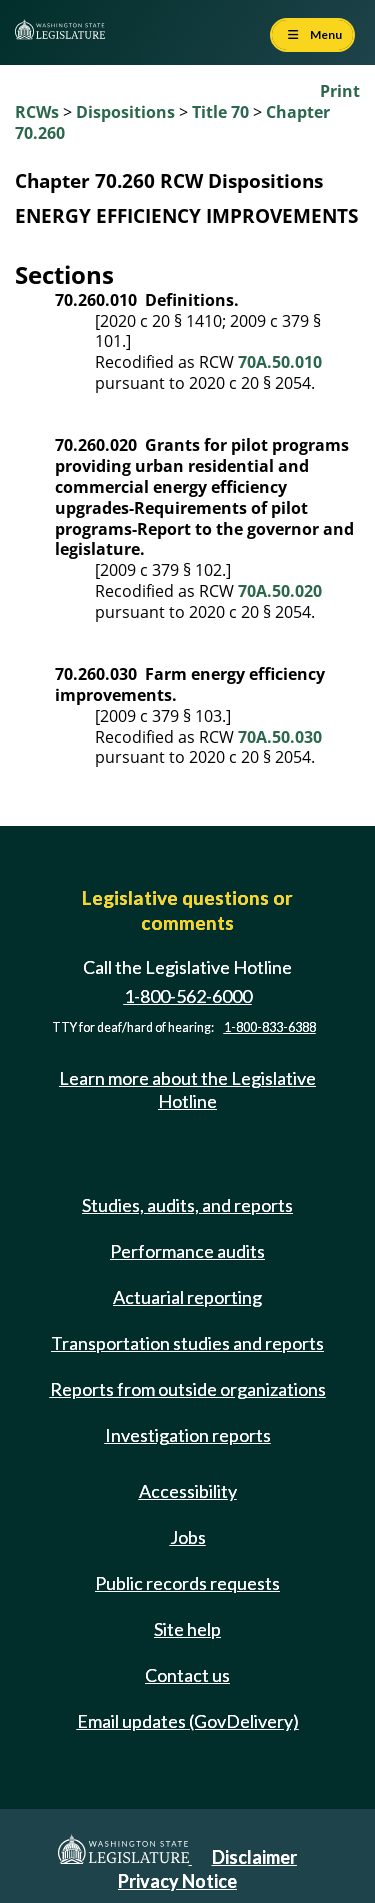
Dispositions (125, 112)
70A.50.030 (280, 737)
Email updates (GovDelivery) (188, 1721)
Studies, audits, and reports (187, 1205)
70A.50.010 (280, 362)
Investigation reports (188, 1435)
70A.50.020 (280, 591)
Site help (187, 1629)
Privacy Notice (177, 1881)
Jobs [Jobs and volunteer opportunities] (188, 1537)
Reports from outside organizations (188, 1389)
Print (340, 91)
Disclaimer (254, 1857)
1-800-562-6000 (188, 996)
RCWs (37, 112)
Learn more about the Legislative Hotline (187, 1089)
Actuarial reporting (187, 1297)
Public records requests (187, 1583)
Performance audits (187, 1251)
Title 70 (220, 112)
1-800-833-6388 (270, 1027)
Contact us (187, 1675)
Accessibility (188, 1491)
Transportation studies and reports (187, 1343)
